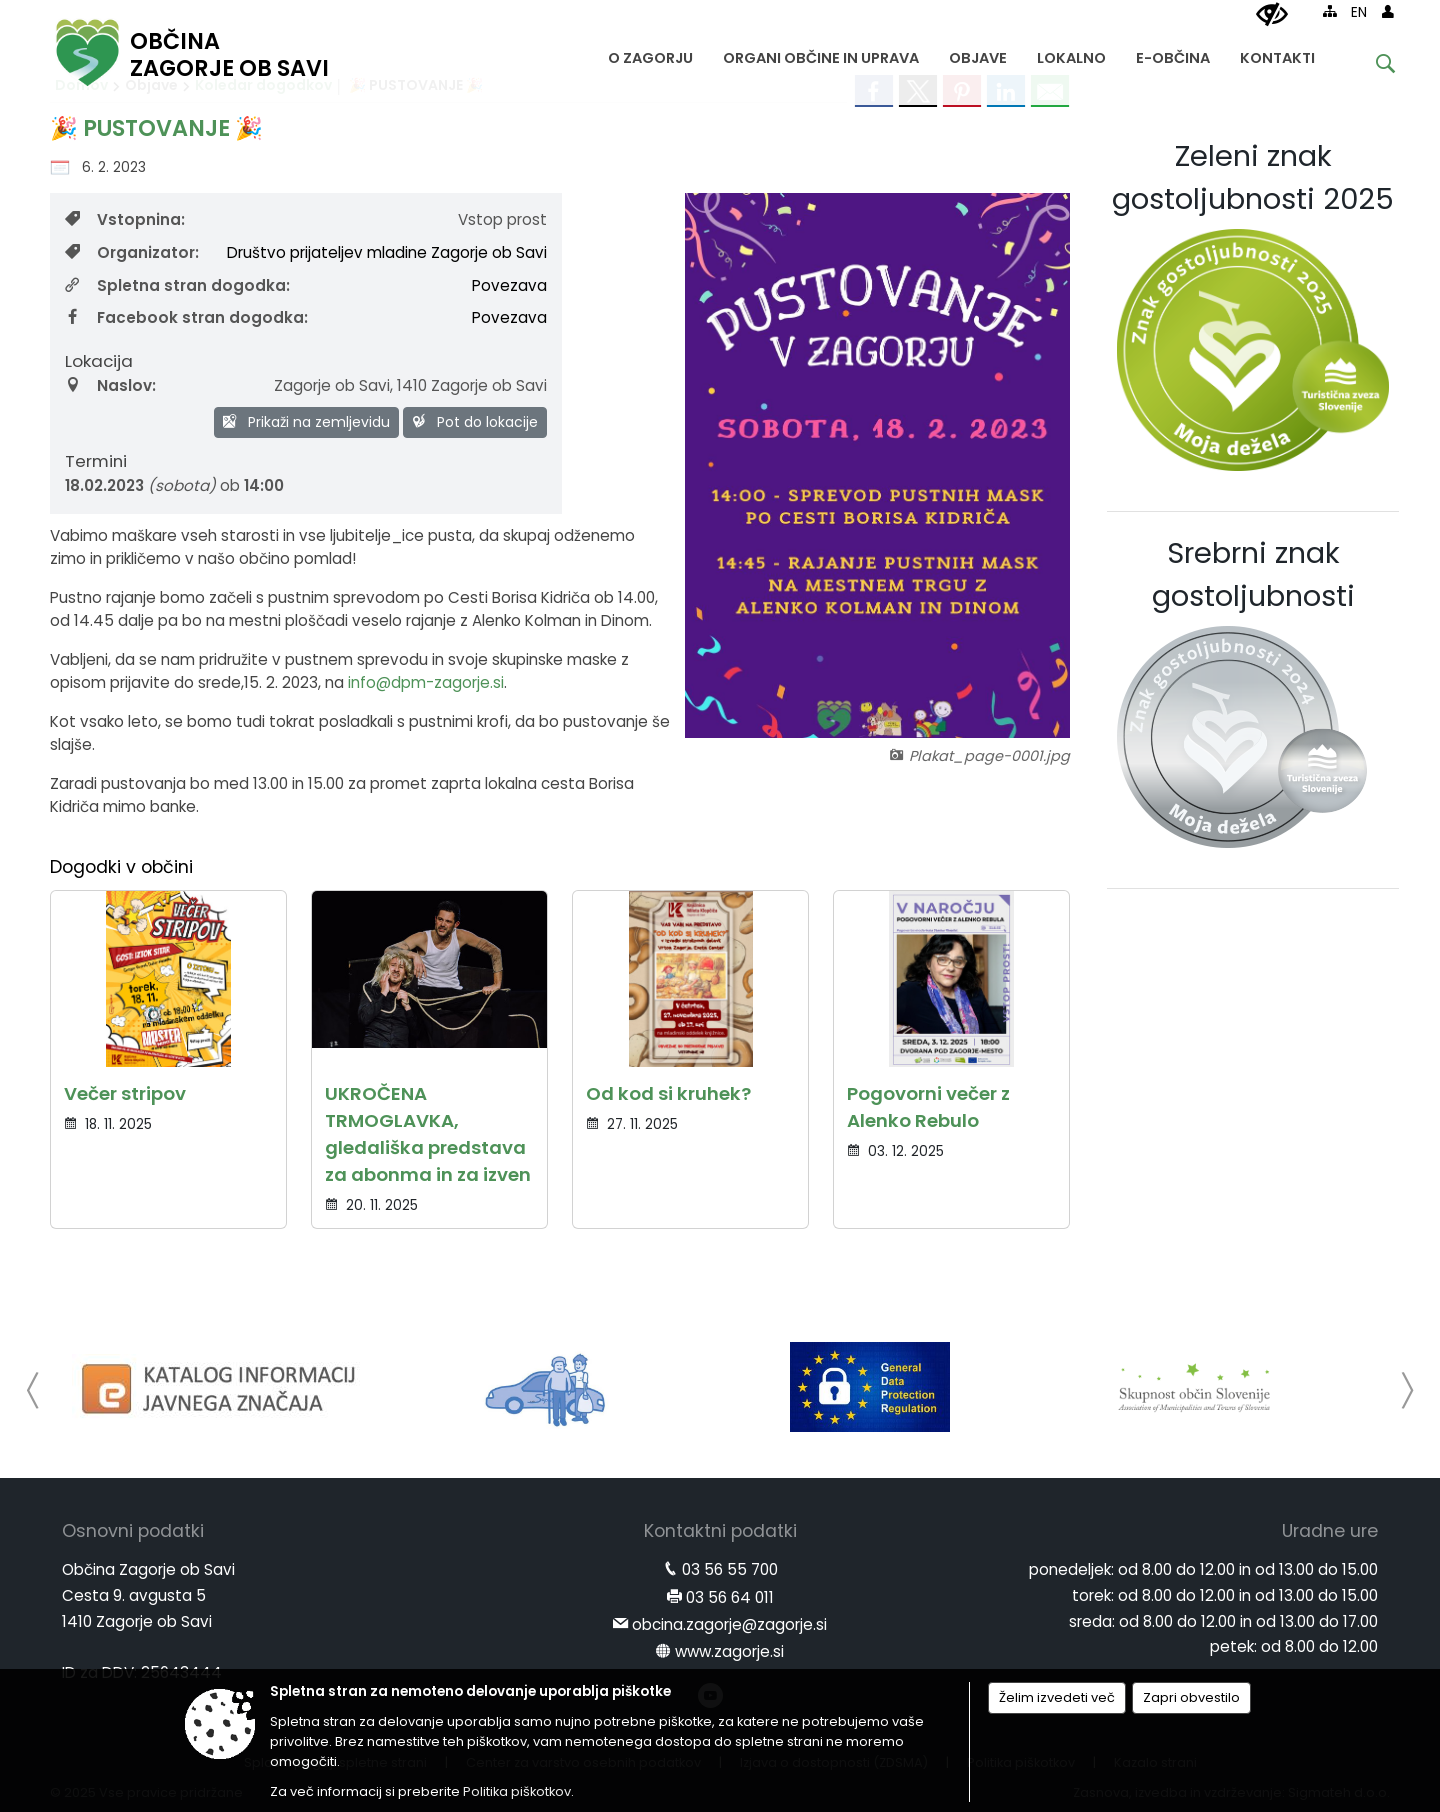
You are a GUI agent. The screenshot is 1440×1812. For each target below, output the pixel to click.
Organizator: (132, 252)
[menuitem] (650, 53)
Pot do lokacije (475, 422)
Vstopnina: (125, 219)
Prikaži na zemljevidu (306, 422)
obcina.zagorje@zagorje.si (729, 1624)
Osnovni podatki (133, 1531)
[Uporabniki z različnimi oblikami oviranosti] (1272, 15)
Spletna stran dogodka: (177, 285)
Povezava (509, 285)
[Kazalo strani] (1330, 11)
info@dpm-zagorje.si (426, 682)
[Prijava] (1388, 11)
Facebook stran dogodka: (186, 317)
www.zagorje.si (729, 1651)
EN (1359, 12)
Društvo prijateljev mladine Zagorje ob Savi (387, 252)
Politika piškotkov (517, 1791)
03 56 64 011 (730, 1597)
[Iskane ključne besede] (1370, 66)
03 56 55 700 (730, 1569)
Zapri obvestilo (1191, 1697)
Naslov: (110, 385)
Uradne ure (1330, 1531)
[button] (33, 1390)
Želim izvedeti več (1057, 1697)
